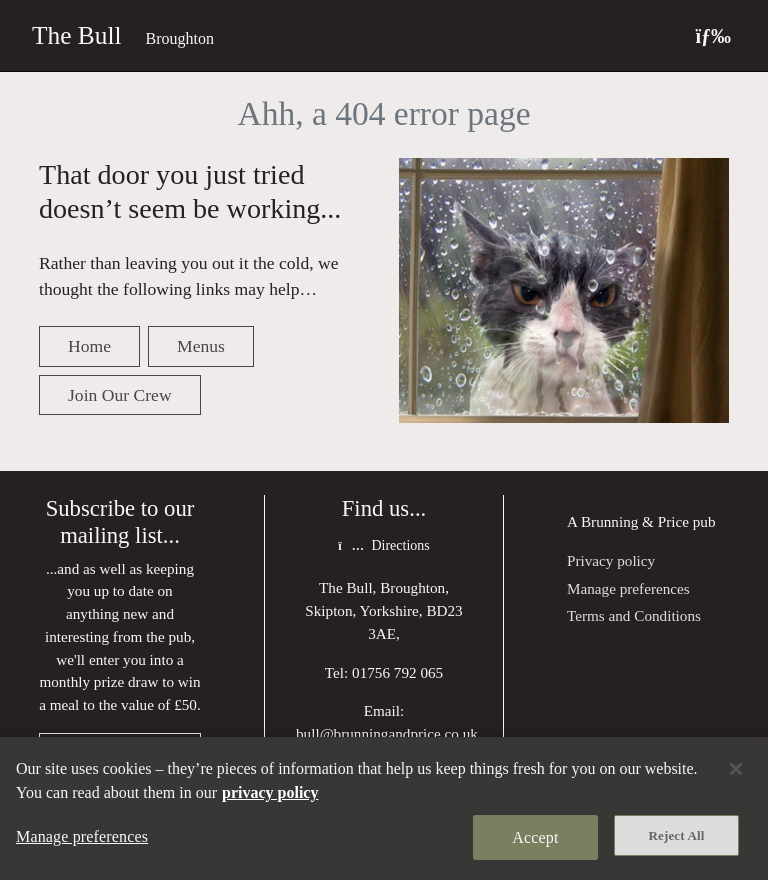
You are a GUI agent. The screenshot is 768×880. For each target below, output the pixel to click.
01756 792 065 (397, 672)
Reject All (677, 835)
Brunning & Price (635, 521)
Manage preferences (628, 588)
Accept (535, 837)
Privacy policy (611, 560)
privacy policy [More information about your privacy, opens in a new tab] (270, 792)
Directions (383, 545)
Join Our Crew (120, 395)
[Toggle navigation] (713, 35)
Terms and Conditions (634, 615)
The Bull (77, 35)
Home (89, 346)
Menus (201, 346)
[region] (384, 808)
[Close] (736, 769)
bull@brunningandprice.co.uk (387, 733)
